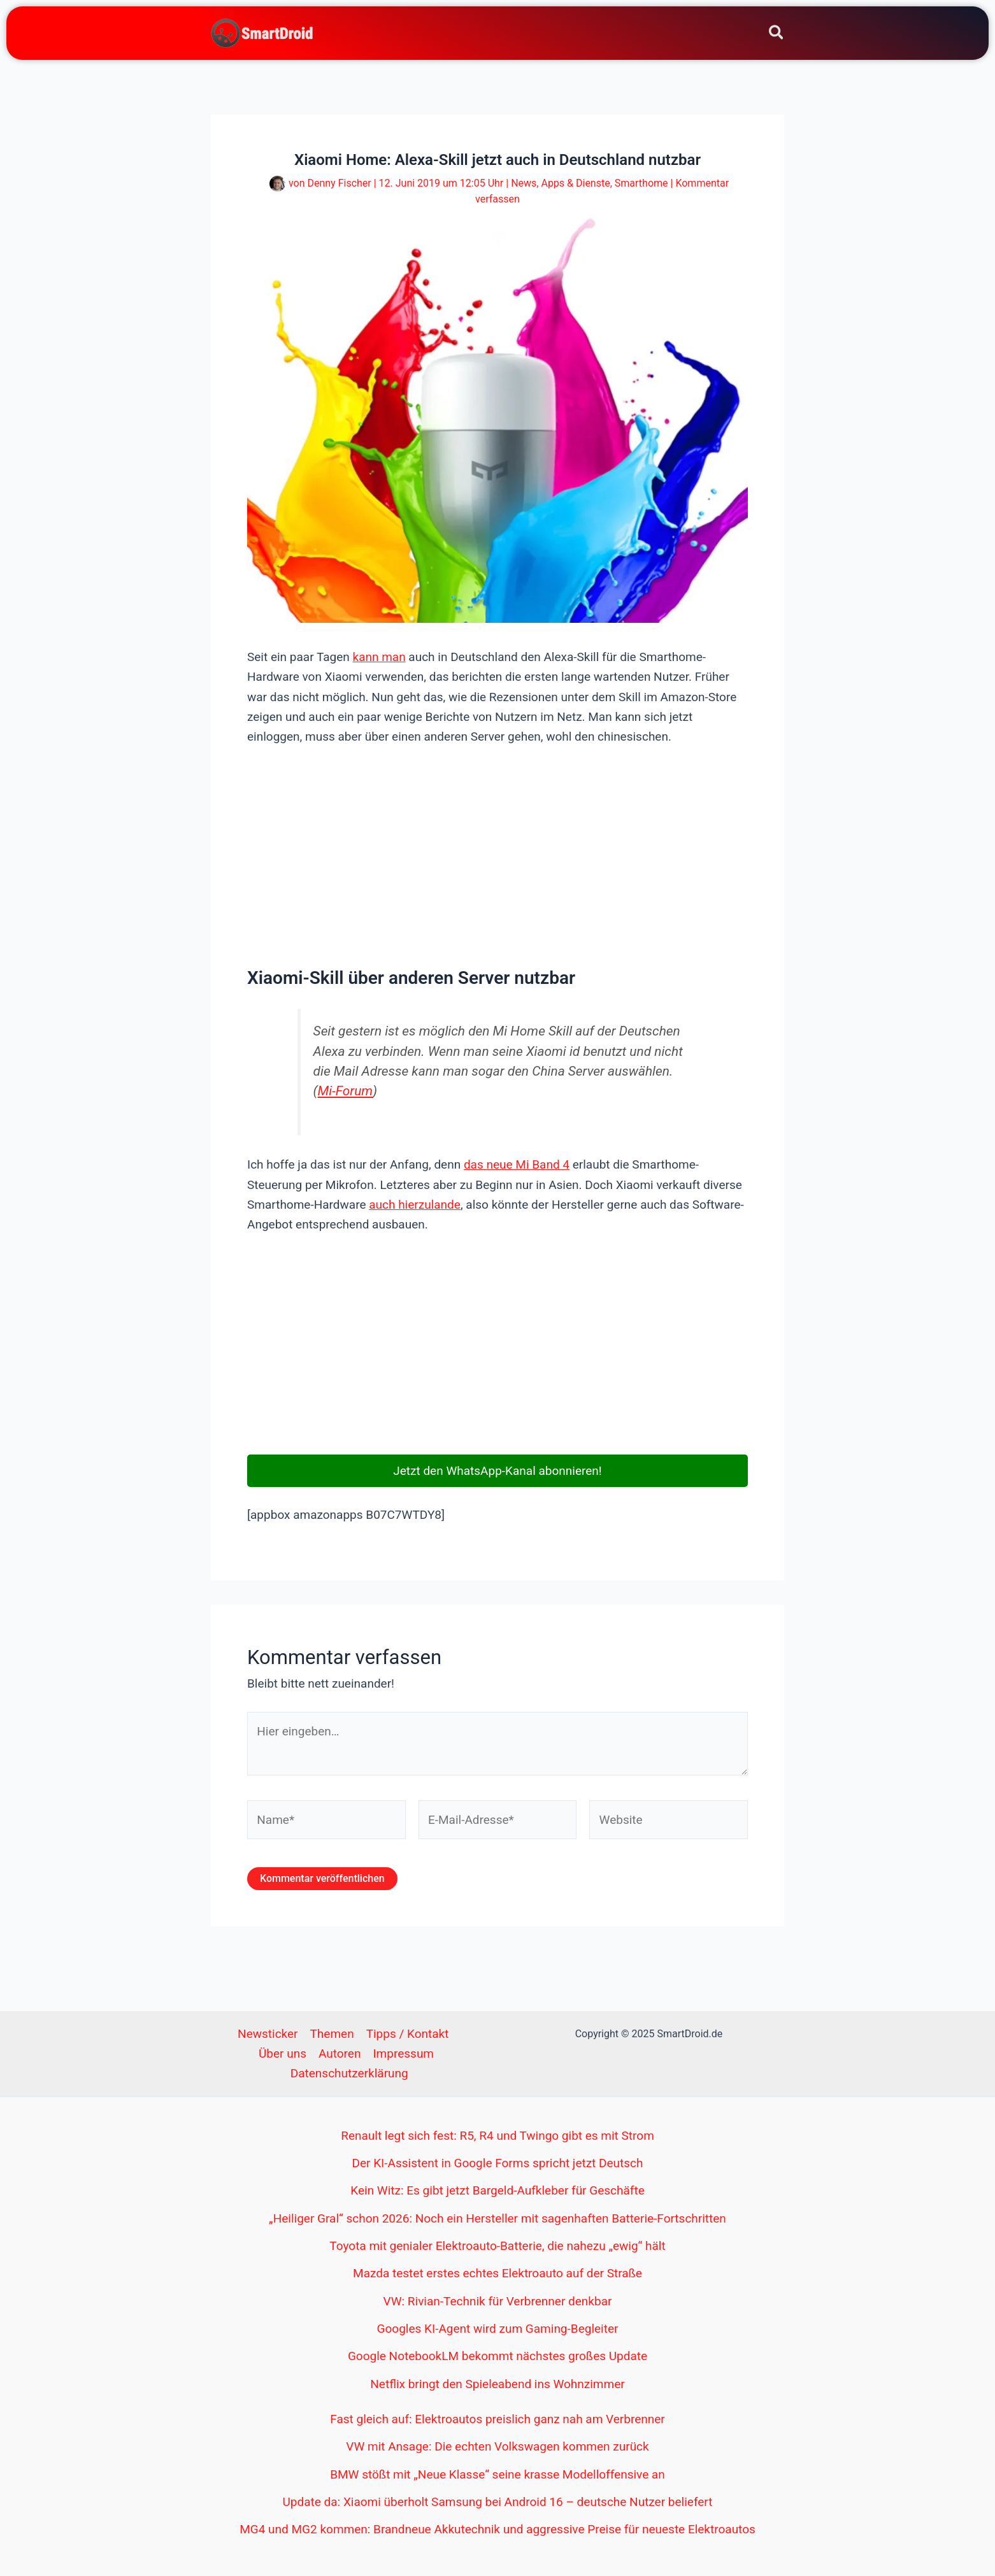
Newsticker (267, 2033)
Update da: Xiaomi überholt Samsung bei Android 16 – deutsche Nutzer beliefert (498, 2501)
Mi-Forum (345, 1091)
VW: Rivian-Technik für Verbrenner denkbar (497, 2301)
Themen (332, 2033)
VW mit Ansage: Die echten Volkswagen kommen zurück (497, 2446)
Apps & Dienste (575, 183)
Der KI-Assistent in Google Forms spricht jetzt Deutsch (497, 2163)
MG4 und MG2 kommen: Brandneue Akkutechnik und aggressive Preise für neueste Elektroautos (497, 2529)
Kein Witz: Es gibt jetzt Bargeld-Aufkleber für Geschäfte (497, 2190)
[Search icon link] (777, 34)
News (523, 183)
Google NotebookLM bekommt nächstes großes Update (497, 2356)
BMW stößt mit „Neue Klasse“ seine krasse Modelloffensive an (497, 2474)
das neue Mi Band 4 (516, 1164)
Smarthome (641, 183)
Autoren (340, 2053)
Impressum (403, 2053)
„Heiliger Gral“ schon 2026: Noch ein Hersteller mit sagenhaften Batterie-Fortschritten (497, 2218)
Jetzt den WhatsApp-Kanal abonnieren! (497, 1470)
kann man (379, 657)
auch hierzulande (415, 1204)
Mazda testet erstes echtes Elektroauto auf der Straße (497, 2273)
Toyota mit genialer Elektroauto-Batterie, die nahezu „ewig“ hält (497, 2245)
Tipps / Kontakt (407, 2033)
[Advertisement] (497, 855)
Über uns (282, 2053)
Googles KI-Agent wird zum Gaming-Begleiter (498, 2328)
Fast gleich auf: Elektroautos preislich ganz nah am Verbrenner (497, 2419)
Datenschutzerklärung (349, 2073)
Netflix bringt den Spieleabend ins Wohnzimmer (497, 2384)
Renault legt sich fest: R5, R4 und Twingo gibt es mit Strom (497, 2135)
